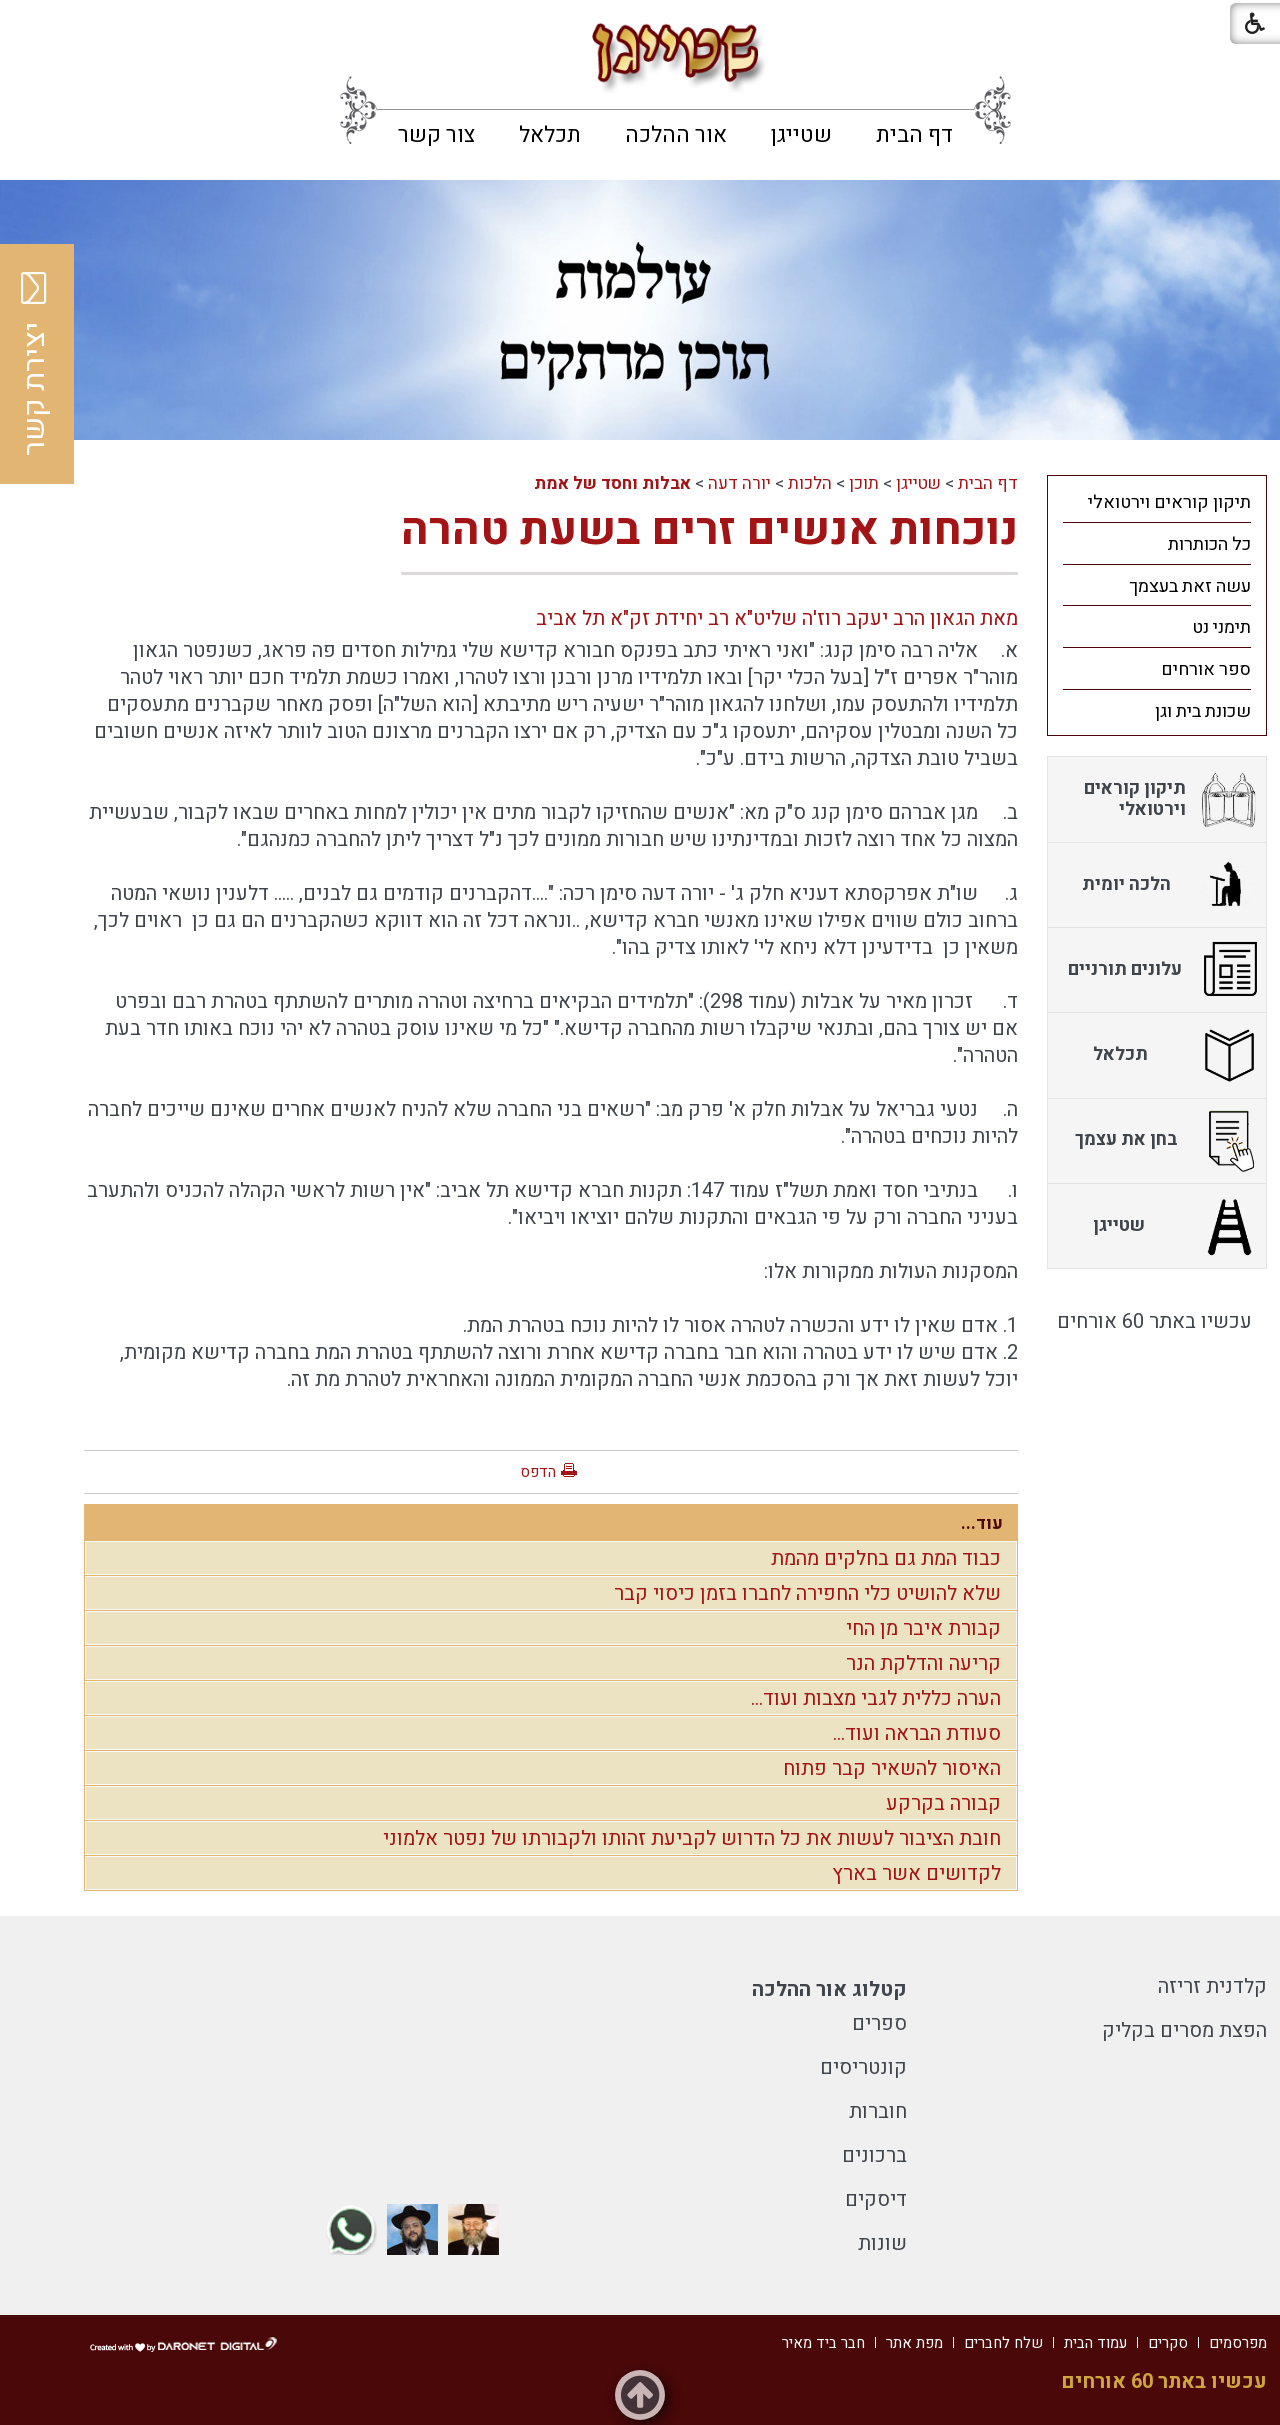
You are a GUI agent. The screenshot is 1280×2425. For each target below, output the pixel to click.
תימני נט (1221, 627)
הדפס (538, 1472)
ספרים (879, 2023)
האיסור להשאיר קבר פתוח (892, 1768)
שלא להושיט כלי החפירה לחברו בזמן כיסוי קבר (807, 1593)
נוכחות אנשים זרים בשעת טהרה (709, 530)
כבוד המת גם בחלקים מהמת (886, 1558)
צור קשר (436, 135)
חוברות (878, 2111)
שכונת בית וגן (1203, 711)
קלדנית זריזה (1212, 1986)
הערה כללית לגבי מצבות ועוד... (876, 1698)
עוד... (982, 1523)
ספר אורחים (1206, 669)
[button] (32, 29)
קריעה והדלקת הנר (923, 1663)
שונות (882, 2243)
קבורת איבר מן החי (923, 1628)
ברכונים (874, 2155)
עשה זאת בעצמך (1190, 586)
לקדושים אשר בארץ (916, 1873)
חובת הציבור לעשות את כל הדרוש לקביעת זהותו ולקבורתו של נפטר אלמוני (692, 1838)
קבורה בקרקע (943, 1803)
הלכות (810, 483)
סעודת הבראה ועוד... (917, 1733)
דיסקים (876, 2199)
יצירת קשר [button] (35, 364)
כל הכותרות (1209, 544)
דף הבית (914, 135)
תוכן (864, 483)
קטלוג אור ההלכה (829, 1989)
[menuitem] (914, 135)
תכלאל (550, 135)
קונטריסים (863, 2067)
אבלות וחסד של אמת (612, 483)
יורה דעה (739, 483)
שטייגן (801, 135)
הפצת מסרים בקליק (1184, 2030)
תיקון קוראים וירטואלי (1169, 502)
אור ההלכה (676, 135)
